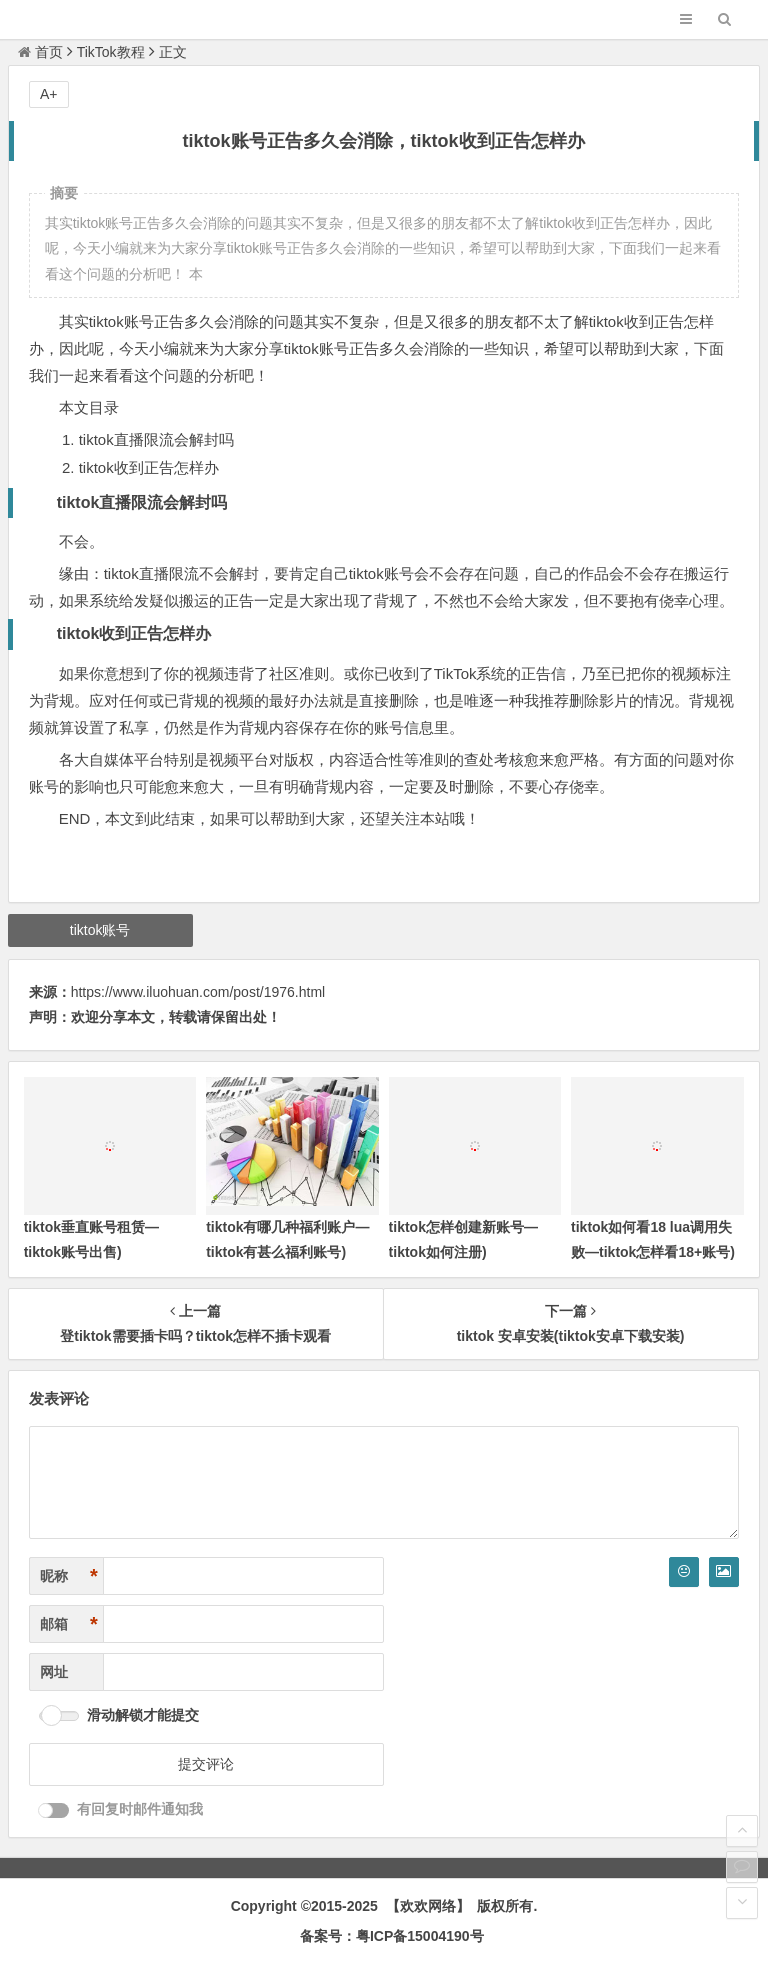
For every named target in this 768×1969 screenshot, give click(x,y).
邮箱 (69, 1624)
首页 (40, 52)
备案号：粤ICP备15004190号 (392, 1936)
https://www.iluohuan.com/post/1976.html (198, 992)
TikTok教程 (111, 52)
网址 (54, 1672)
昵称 (69, 1576)
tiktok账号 (100, 930)
